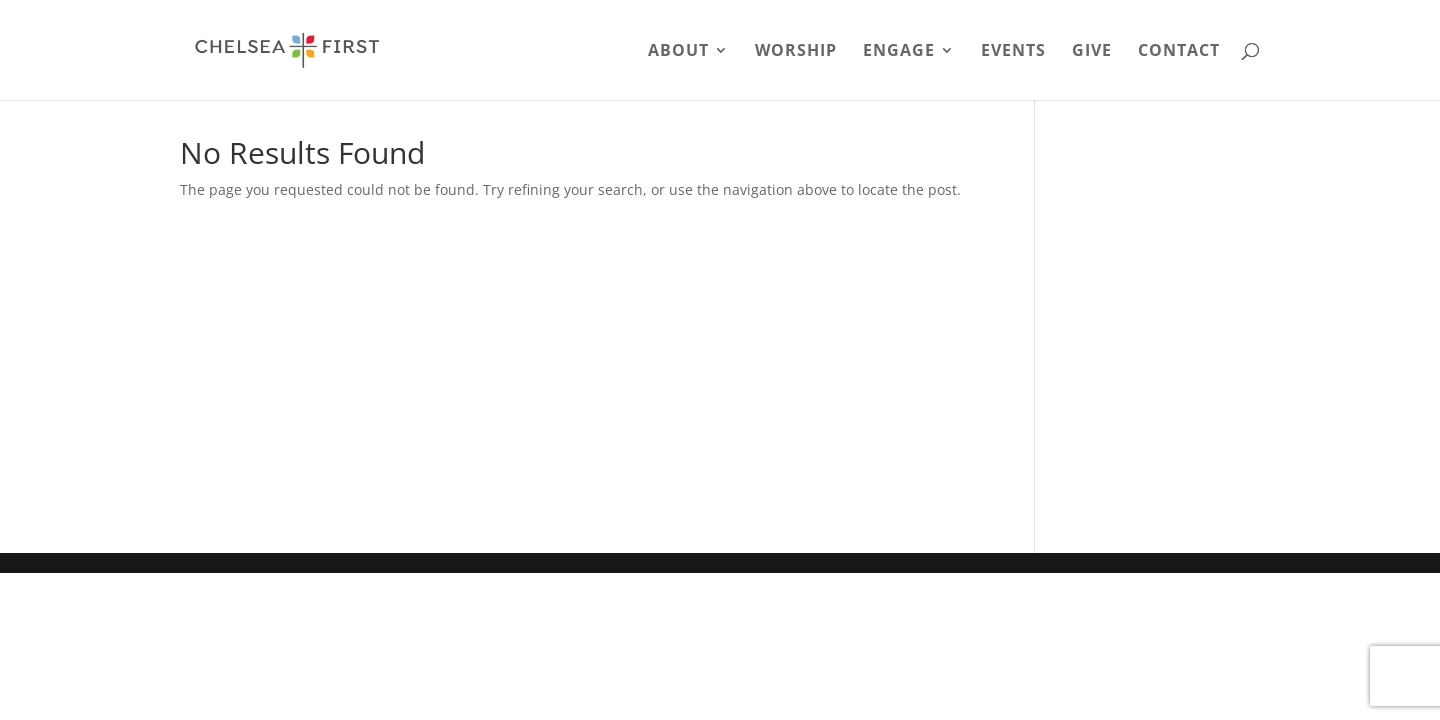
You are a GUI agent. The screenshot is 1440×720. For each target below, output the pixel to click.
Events (1013, 52)
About (678, 52)
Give (1092, 52)
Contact (1179, 52)
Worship (796, 52)
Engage (899, 52)
